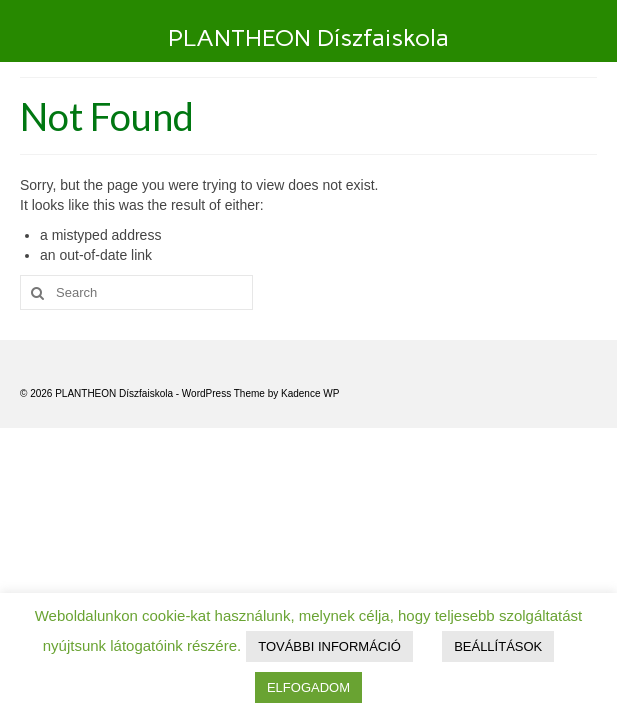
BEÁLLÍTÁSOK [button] (498, 646)
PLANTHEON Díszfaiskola (308, 37)
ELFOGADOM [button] (308, 687)
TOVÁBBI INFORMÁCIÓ (329, 646)
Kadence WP (310, 393)
